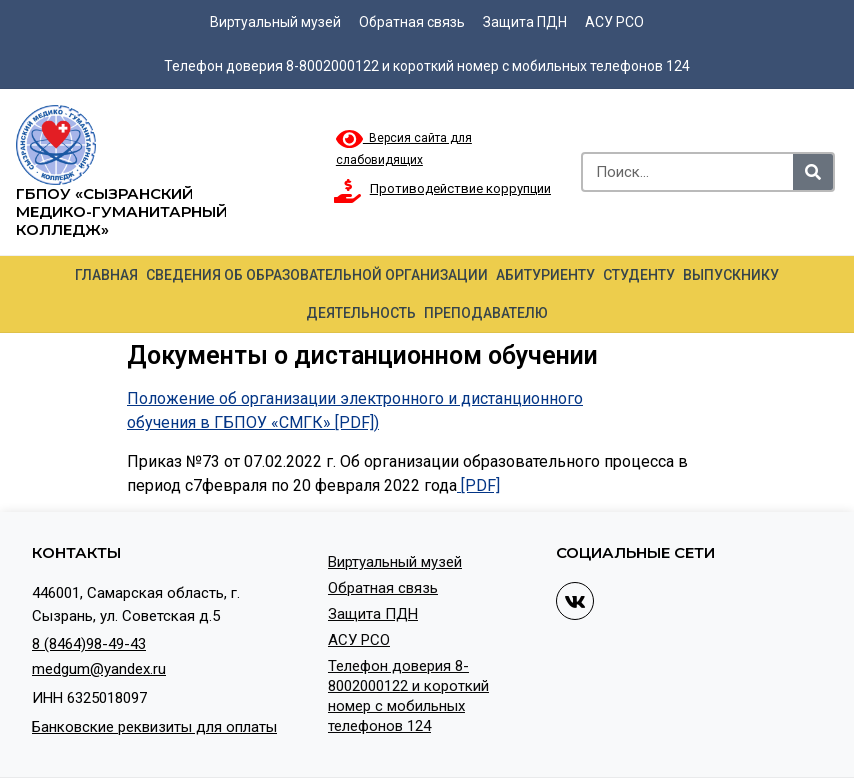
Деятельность (361, 313)
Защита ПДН (525, 22)
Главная (106, 275)
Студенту (639, 275)
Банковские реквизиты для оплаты (154, 727)
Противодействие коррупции (460, 188)
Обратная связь (412, 22)
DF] (488, 485)
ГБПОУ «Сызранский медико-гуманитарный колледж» (121, 211)
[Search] (813, 172)
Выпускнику (731, 275)
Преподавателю (486, 313)
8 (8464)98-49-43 (89, 644)
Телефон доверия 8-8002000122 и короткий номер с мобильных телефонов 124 (427, 66)
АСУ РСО (614, 22)
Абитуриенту (545, 275)
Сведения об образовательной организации (317, 275)
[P (466, 485)
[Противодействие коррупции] (348, 191)
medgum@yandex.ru (99, 669)
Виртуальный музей (275, 22)
